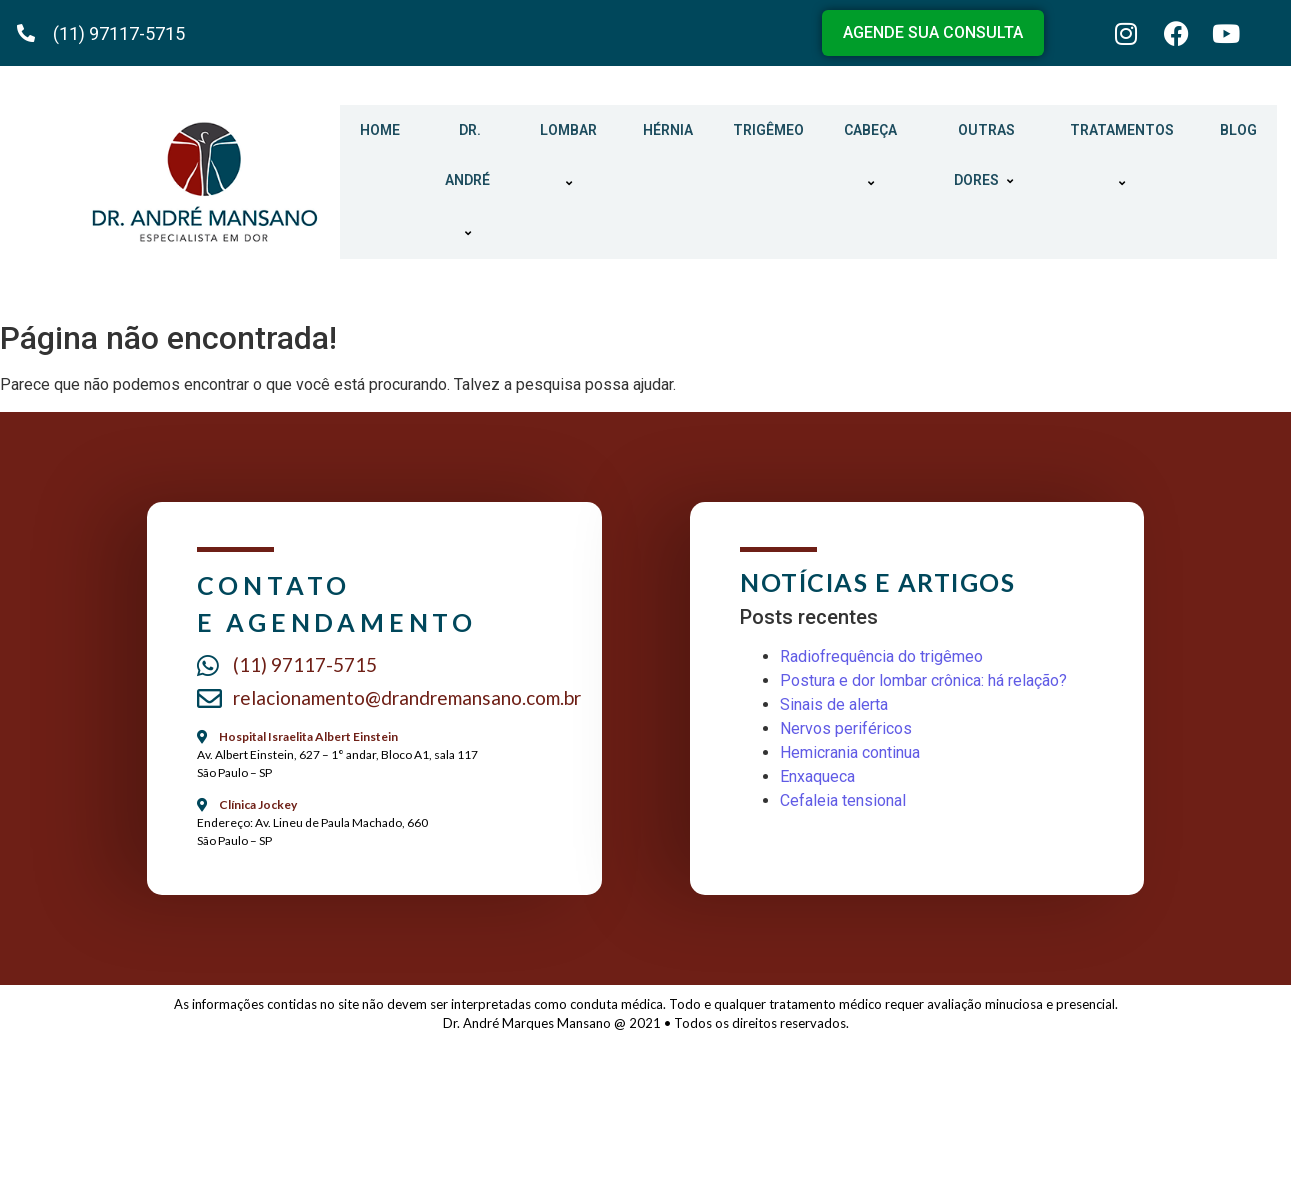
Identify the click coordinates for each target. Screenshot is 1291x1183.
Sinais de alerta (834, 704)
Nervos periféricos (846, 728)
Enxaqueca (817, 776)
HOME (380, 130)
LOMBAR (571, 156)
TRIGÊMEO (768, 130)
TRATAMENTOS (1125, 156)
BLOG (1238, 130)
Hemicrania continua (850, 752)
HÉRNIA (668, 130)
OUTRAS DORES (986, 155)
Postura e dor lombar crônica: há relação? (923, 680)
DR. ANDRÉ (470, 181)
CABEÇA (873, 156)
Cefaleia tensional (843, 800)
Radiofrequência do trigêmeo (881, 656)
